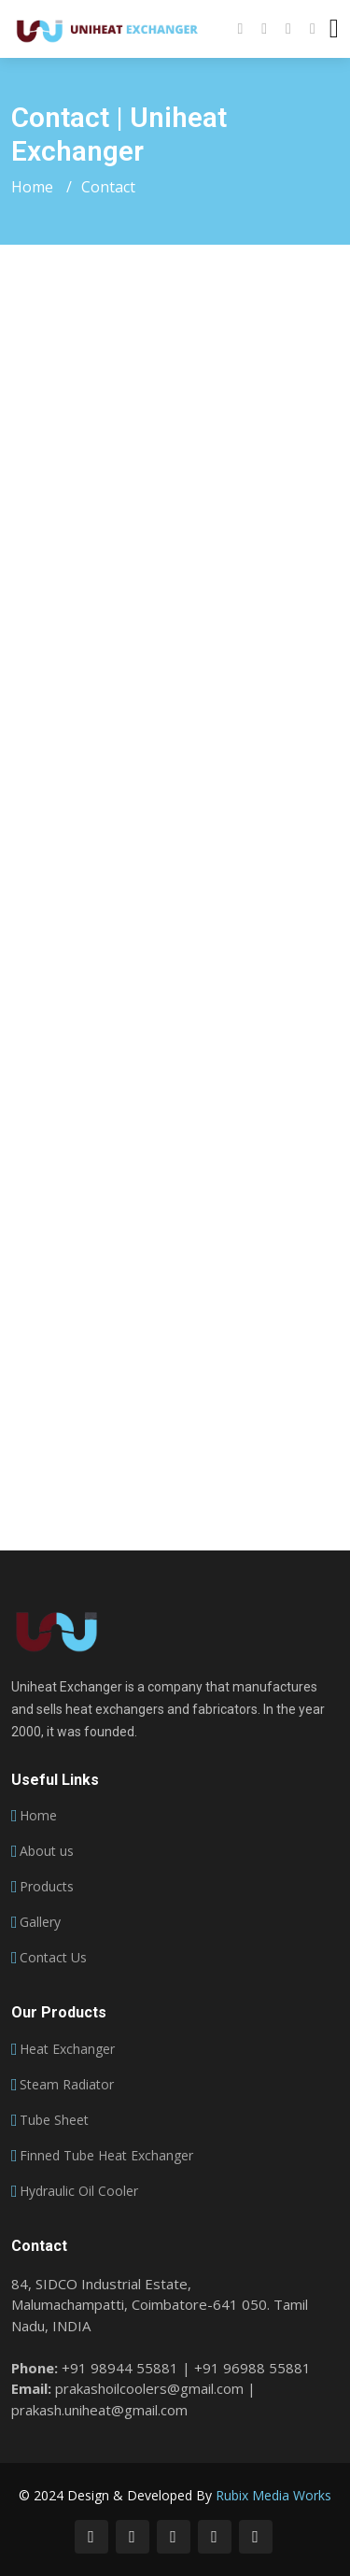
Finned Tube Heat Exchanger (106, 2155)
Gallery (40, 1922)
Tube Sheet (54, 2120)
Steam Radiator (67, 2084)
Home (32, 187)
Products (47, 1886)
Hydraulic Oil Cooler (79, 2191)
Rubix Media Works (273, 2495)
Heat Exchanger (67, 2049)
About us (47, 1851)
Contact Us (53, 1957)
